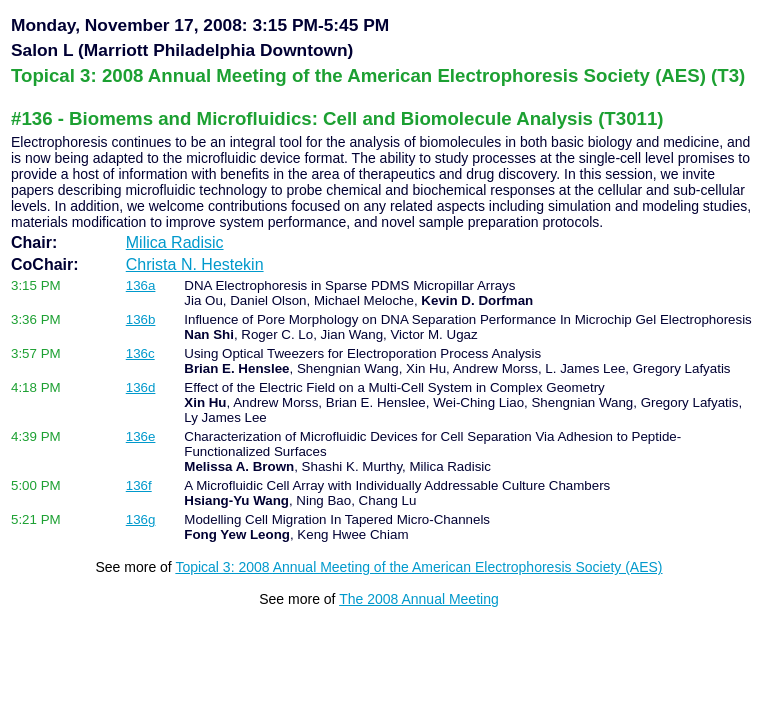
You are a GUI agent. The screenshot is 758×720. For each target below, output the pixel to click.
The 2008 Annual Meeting (419, 599)
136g (141, 519)
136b (141, 319)
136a (141, 285)
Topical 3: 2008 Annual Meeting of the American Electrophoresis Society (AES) (418, 567)
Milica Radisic (175, 242)
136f (139, 485)
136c (140, 353)
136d (141, 387)
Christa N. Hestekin (195, 264)
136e (141, 436)
